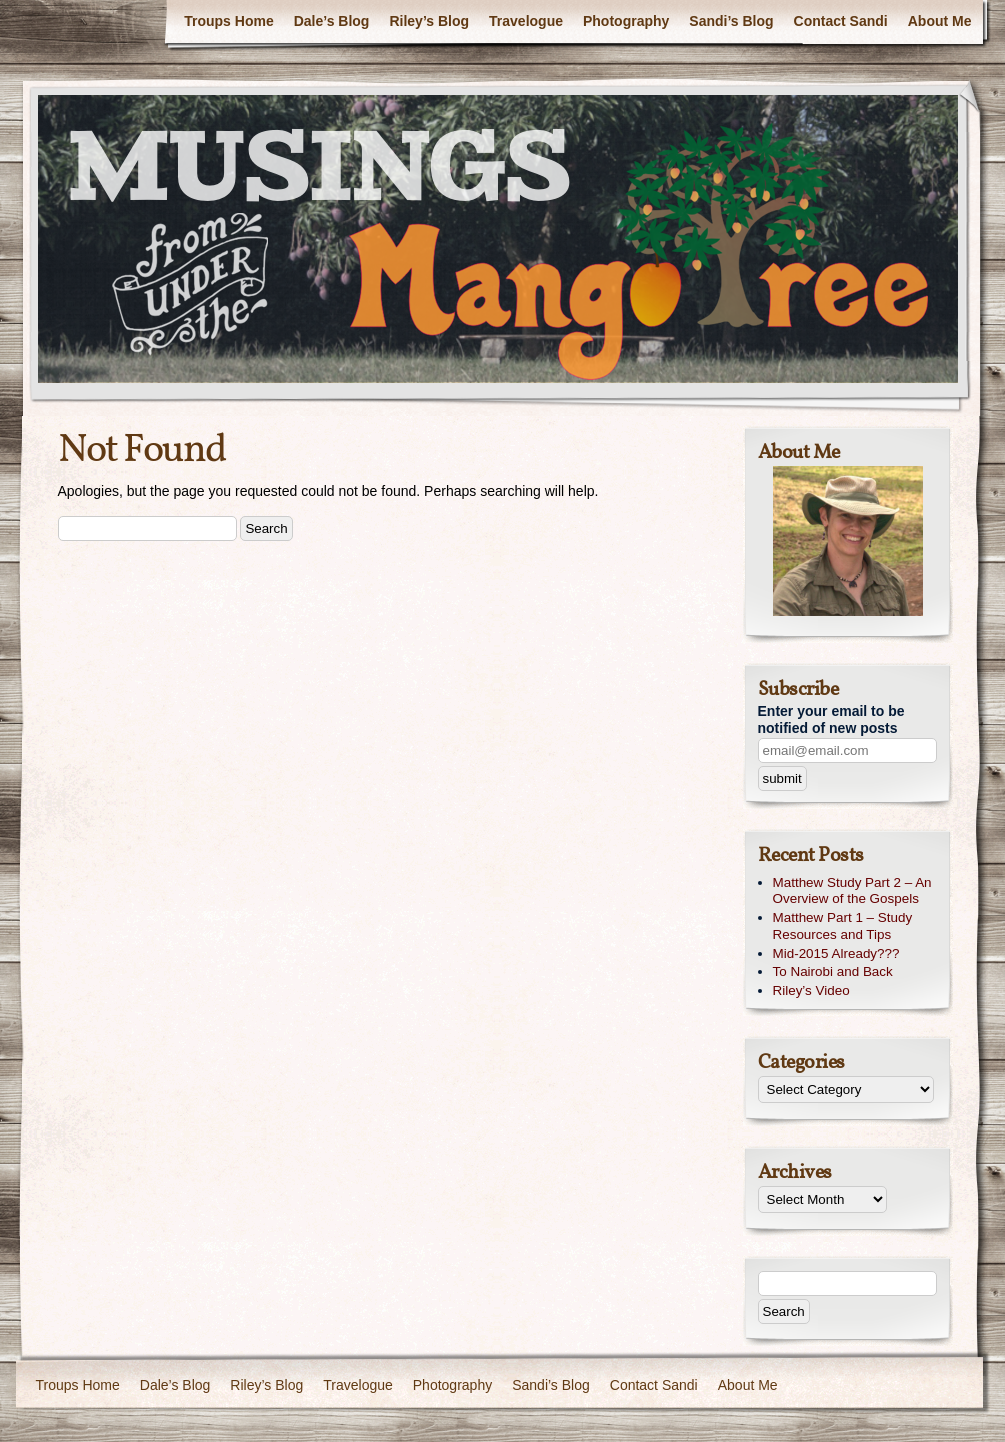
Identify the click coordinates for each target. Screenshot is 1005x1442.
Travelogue (526, 21)
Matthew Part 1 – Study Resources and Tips (843, 926)
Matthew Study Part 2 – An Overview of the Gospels (852, 891)
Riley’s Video (811, 990)
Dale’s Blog (332, 21)
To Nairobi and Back (833, 971)
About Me (940, 21)
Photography (626, 21)
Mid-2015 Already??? (836, 953)
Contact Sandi (841, 21)
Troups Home (228, 21)
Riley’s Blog (429, 21)
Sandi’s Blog (731, 21)
